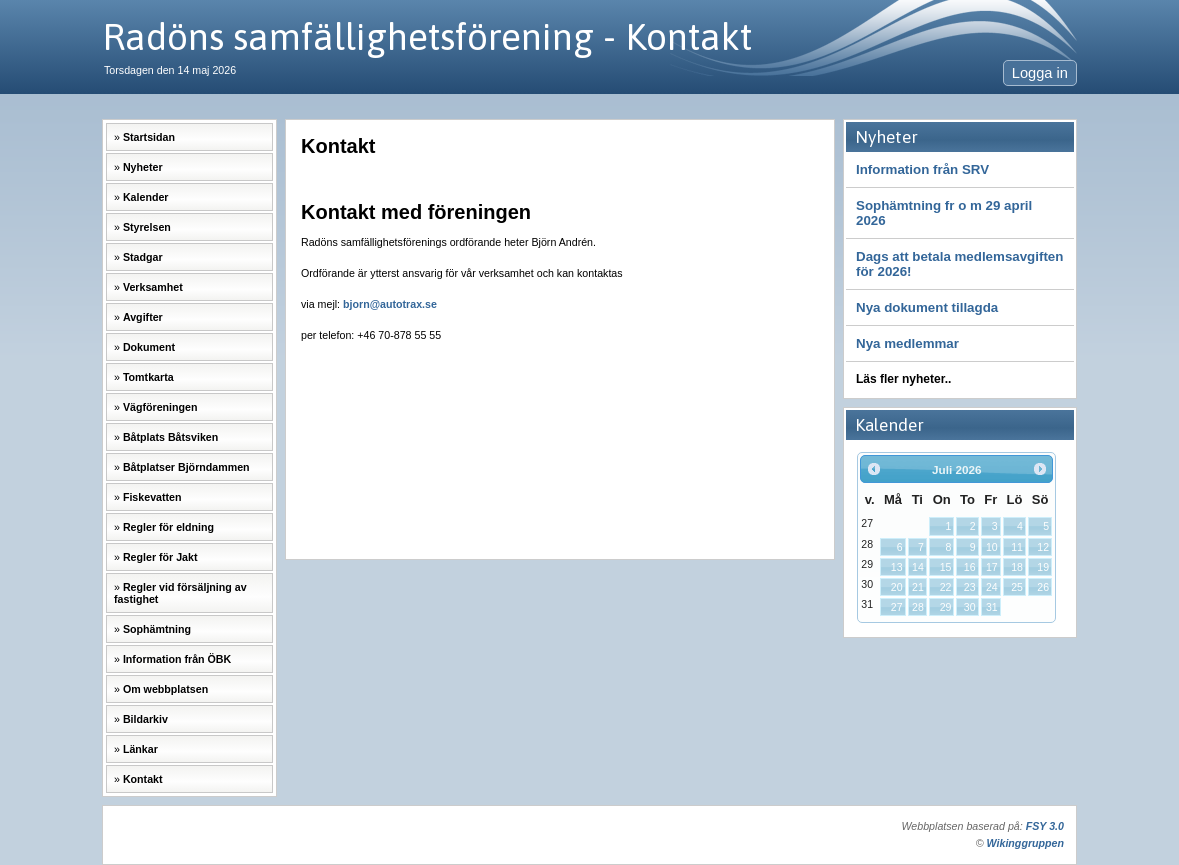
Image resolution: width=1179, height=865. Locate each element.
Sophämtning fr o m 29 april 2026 (944, 213)
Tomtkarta (148, 377)
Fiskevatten (152, 497)
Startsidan (149, 137)
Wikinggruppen (1025, 843)
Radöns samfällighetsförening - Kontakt (427, 36)
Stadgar (143, 257)
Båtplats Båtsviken (170, 437)
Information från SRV (922, 169)
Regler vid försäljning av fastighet (180, 593)
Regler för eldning (168, 527)
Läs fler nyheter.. (903, 379)
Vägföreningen (160, 407)
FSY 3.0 (1045, 826)
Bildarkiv (145, 719)
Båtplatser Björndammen (186, 467)
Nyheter (143, 167)
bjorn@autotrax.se (390, 304)
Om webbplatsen (165, 689)
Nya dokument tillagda (927, 307)
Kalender (146, 197)
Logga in (1040, 73)
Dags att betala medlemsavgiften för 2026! (959, 264)
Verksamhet (153, 287)
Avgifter (143, 317)
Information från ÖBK (177, 659)
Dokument (149, 347)
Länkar (140, 749)
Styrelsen (147, 227)
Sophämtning (157, 629)
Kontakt (143, 779)
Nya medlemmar (907, 343)
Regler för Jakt (160, 557)
